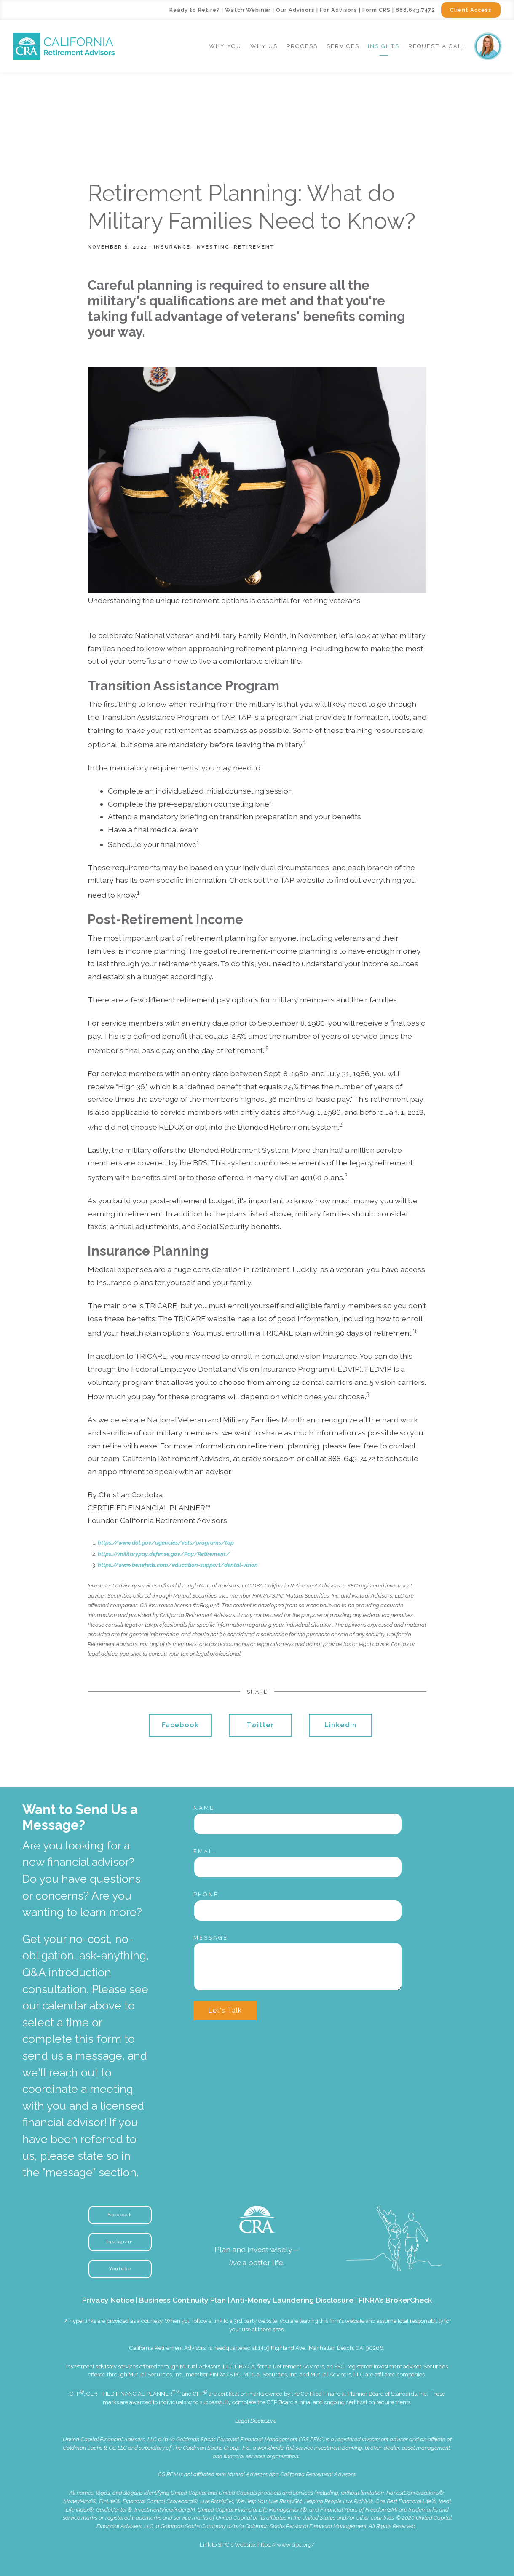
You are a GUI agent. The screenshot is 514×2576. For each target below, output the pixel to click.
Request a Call (437, 46)
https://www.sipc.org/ (286, 2544)
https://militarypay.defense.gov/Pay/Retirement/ (164, 1554)
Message (210, 1938)
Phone (206, 1894)
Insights (383, 46)
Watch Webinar (248, 10)
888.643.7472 (415, 10)
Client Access (471, 10)
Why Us (264, 46)
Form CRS (376, 10)
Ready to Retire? (194, 10)
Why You (225, 46)
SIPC (235, 2374)
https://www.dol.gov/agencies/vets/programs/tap (166, 1542)
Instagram (120, 2242)
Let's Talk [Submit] (225, 2011)
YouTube (120, 2268)
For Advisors (338, 10)
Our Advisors (295, 10)
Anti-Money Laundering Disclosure (291, 2299)
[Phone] (297, 1910)
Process (302, 46)
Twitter (260, 1725)
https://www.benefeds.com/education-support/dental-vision (178, 1565)
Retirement (254, 247)
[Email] (297, 1867)
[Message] (297, 1967)
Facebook (180, 1725)
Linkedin (340, 1725)
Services (343, 46)
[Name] (297, 1824)
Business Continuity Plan (182, 2299)
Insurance (172, 247)
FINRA (217, 2374)
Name (203, 1808)
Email (204, 1851)
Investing (212, 247)
